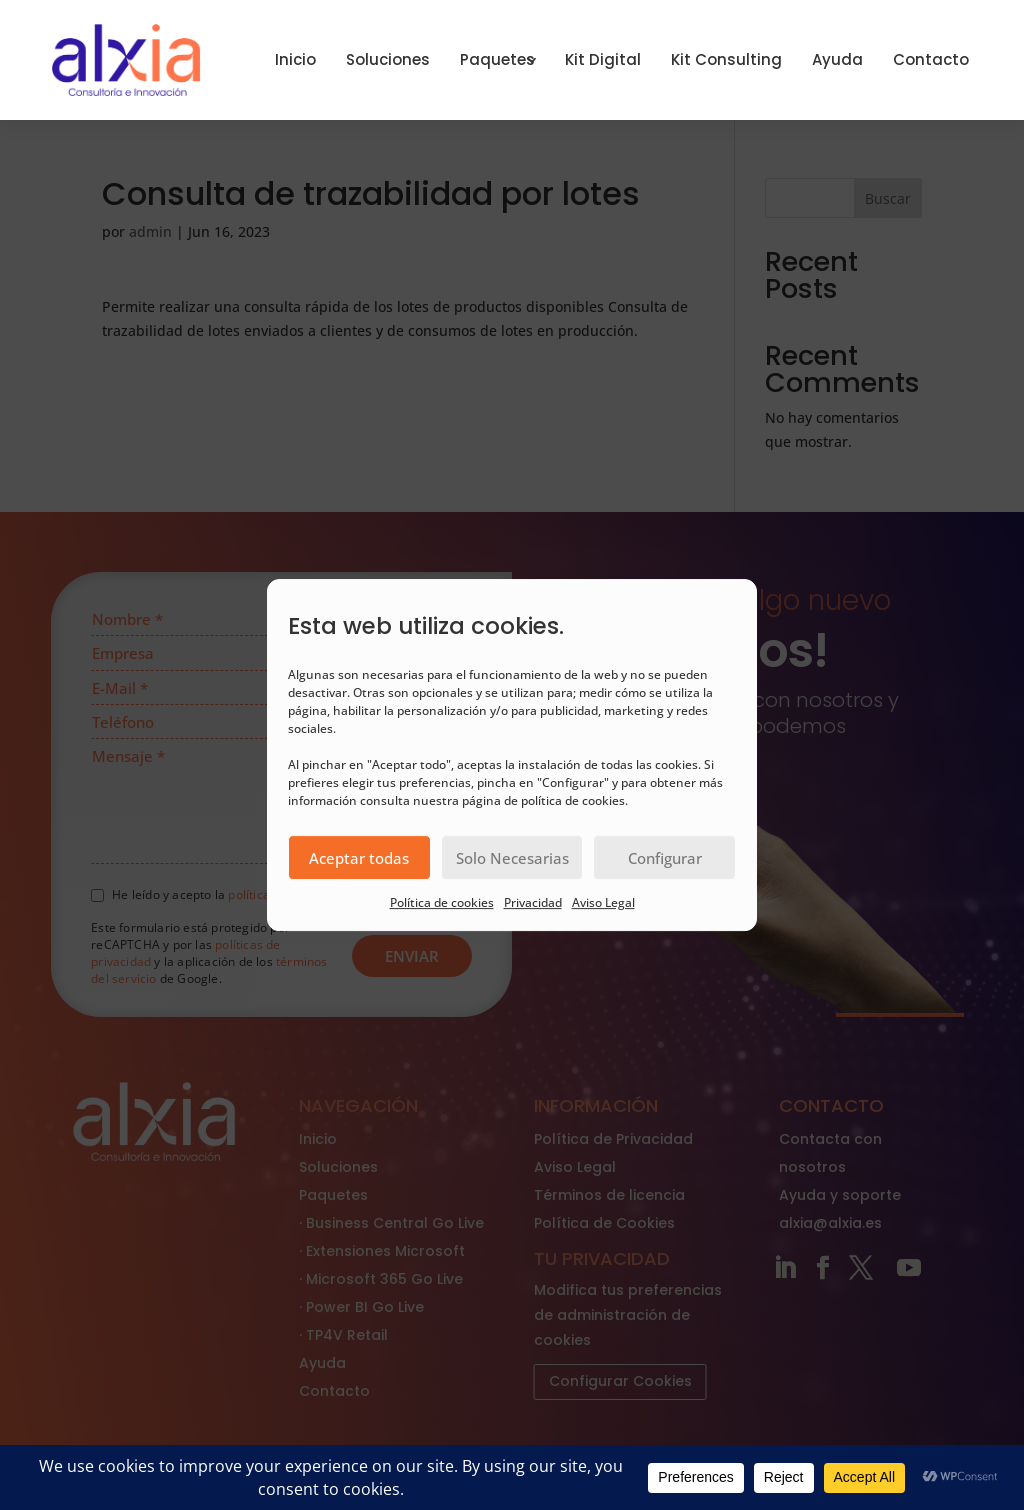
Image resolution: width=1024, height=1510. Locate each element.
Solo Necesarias (512, 858)
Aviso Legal (603, 902)
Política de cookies (442, 902)
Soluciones (388, 59)
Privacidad (533, 902)
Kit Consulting (726, 59)
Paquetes (497, 59)
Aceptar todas (359, 858)
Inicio (295, 59)
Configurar (665, 858)
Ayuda (837, 59)
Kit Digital (603, 59)
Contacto (931, 59)
